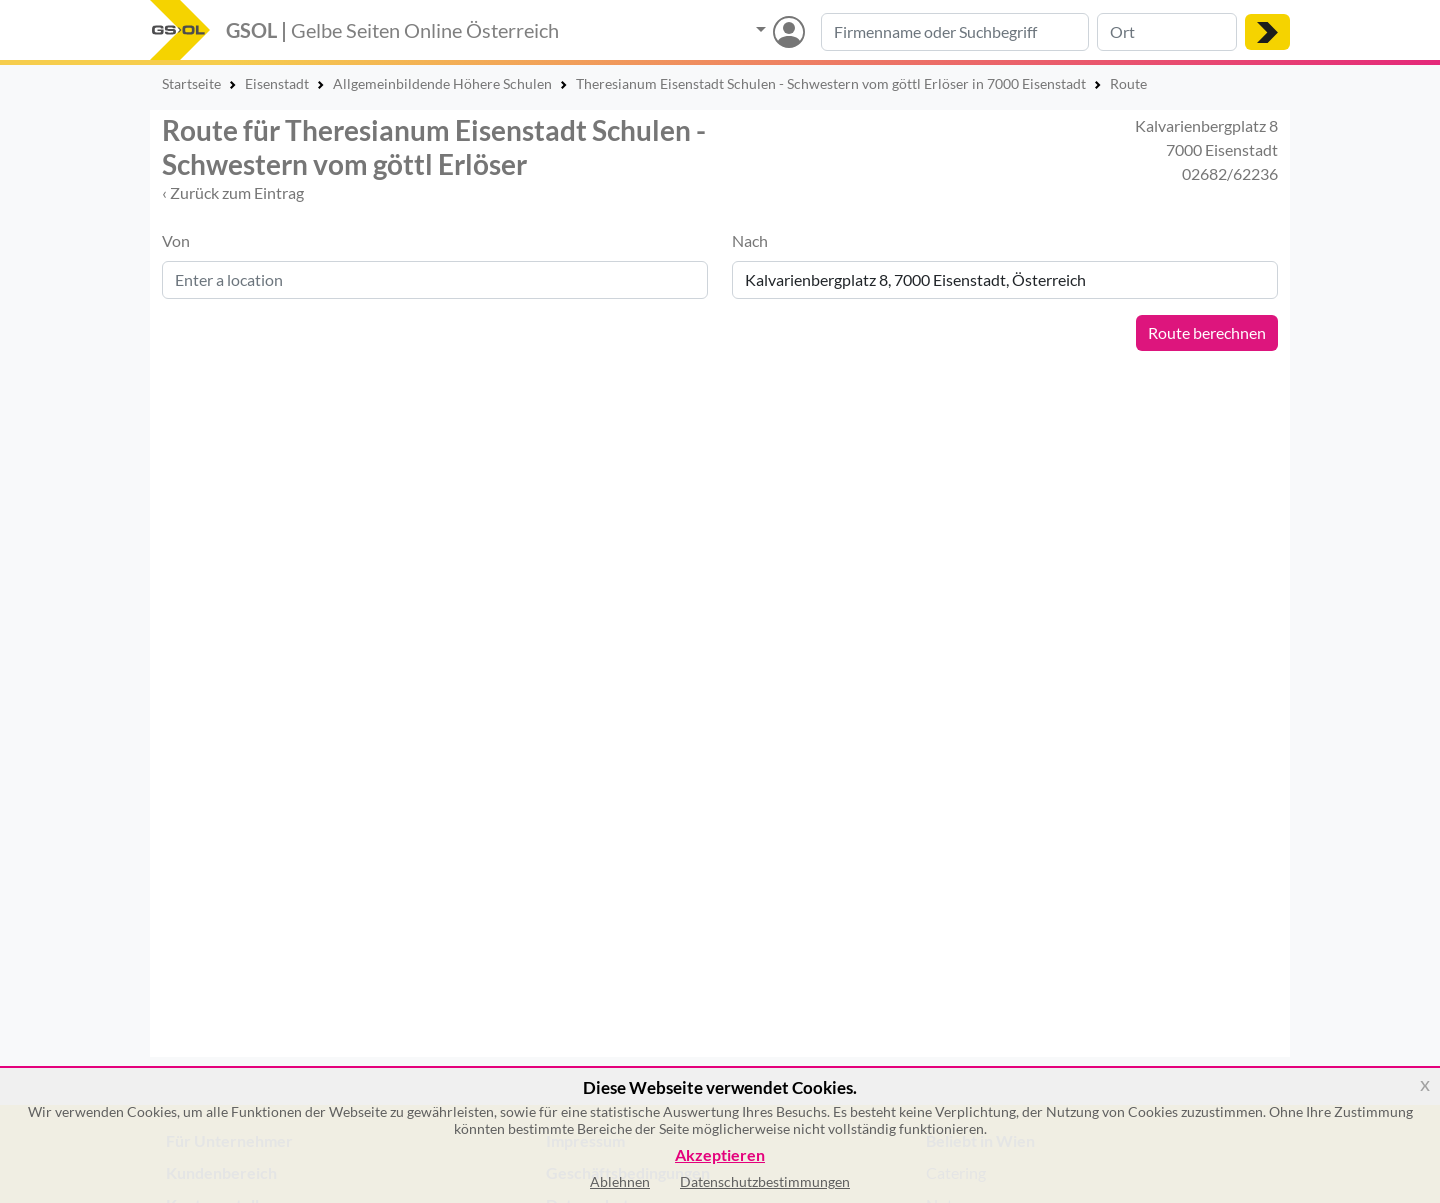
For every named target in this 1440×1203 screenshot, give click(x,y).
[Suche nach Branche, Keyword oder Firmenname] (955, 32)
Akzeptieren (720, 1155)
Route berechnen (1207, 332)
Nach (750, 240)
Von (176, 240)
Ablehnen (620, 1181)
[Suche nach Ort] (1167, 32)
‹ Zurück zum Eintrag (233, 192)
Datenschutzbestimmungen (765, 1181)
